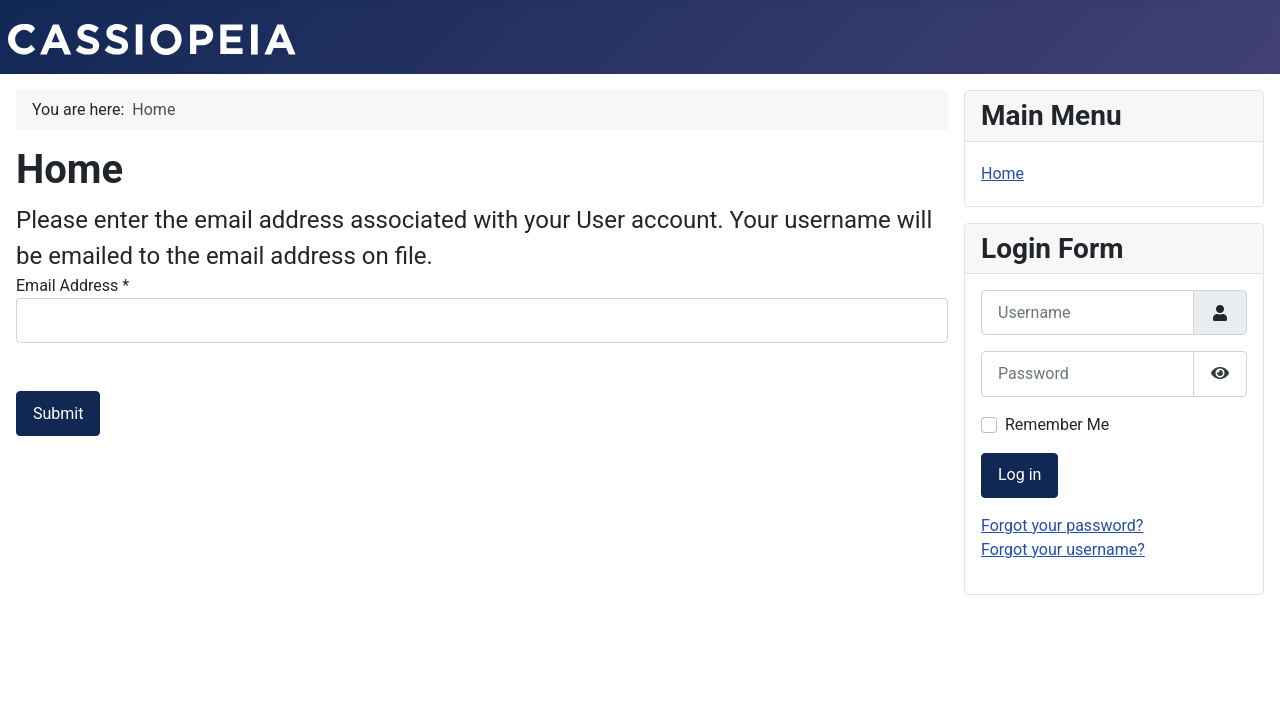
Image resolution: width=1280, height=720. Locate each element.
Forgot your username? (1063, 549)
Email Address (72, 285)
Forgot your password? (1062, 525)
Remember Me (1057, 424)
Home (1002, 173)
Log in (1019, 474)
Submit (58, 413)
